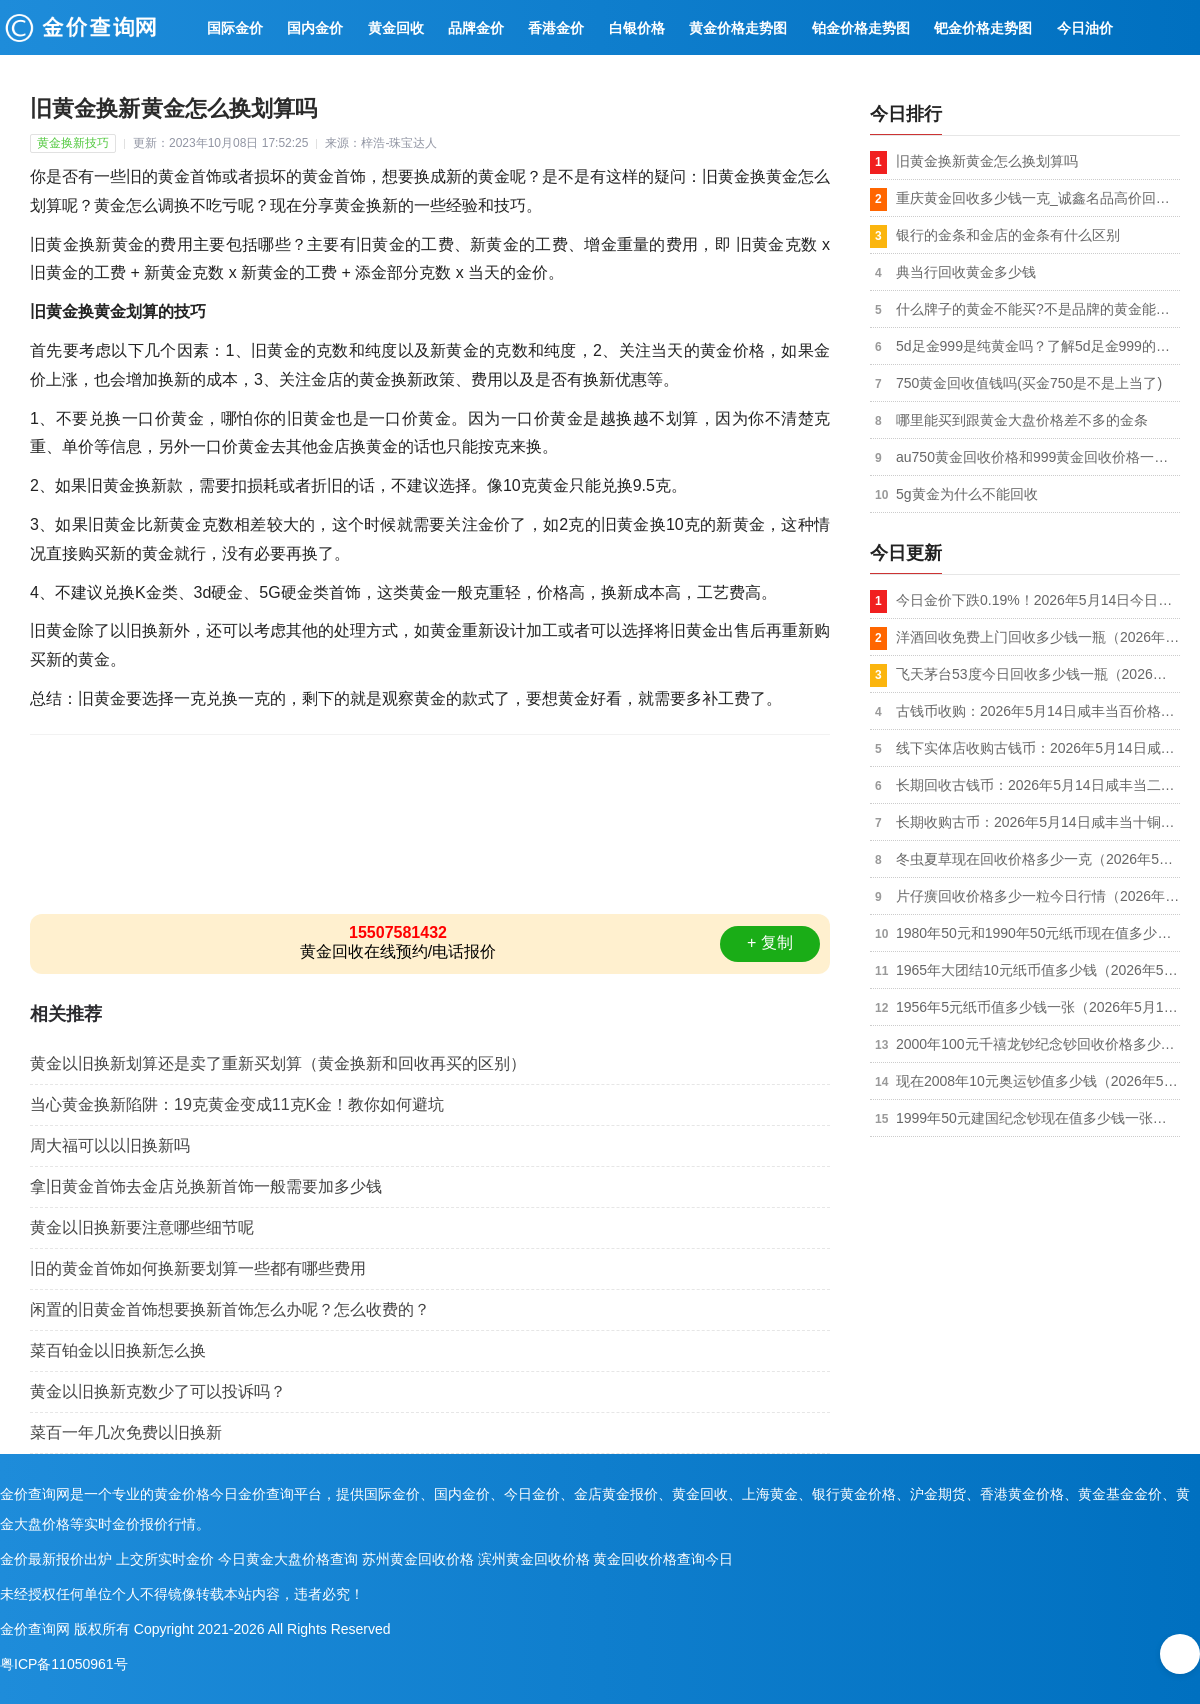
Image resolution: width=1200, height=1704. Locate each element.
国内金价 (315, 28)
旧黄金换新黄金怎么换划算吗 (987, 161)
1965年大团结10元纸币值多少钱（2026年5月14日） (1038, 970)
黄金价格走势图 (738, 28)
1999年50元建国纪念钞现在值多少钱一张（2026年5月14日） (1038, 1118)
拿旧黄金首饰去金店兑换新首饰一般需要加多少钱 (206, 1186)
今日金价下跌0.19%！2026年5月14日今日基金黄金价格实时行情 (1038, 600)
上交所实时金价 (165, 1559)
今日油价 (1085, 28)
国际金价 (235, 28)
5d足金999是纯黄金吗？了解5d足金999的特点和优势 (1038, 346)
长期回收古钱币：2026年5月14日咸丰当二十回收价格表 (1038, 785)
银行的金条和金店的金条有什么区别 (1008, 235)
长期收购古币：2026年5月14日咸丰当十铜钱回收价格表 (1038, 822)
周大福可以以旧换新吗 (110, 1145)
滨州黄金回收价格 (534, 1559)
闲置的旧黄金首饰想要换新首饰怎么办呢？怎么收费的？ (230, 1309)
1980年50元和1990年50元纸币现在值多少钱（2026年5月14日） (1038, 933)
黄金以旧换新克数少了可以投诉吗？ (158, 1391)
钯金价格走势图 (983, 28)
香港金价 (556, 28)
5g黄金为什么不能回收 (967, 494)
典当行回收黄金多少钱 (966, 272)
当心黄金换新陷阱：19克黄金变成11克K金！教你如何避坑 (237, 1104)
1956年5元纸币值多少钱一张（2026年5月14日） (1038, 1007)
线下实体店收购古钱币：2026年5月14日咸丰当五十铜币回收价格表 (1038, 748)
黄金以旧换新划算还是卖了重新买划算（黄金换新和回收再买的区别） (278, 1063)
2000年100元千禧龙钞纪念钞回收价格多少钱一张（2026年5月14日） (1038, 1044)
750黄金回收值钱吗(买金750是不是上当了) (1029, 383)
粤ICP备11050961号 (64, 1664)
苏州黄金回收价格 (418, 1559)
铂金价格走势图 (861, 28)
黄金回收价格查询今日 (663, 1559)
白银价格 (637, 28)
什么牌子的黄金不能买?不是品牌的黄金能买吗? (1038, 309)
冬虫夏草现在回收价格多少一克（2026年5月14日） (1038, 859)
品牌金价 (476, 28)
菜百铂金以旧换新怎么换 (118, 1350)
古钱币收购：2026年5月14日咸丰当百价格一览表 (1038, 711)
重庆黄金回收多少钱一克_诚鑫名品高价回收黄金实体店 (1038, 198)
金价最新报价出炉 (56, 1559)
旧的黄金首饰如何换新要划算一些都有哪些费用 (198, 1268)
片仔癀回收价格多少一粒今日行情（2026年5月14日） (1038, 896)
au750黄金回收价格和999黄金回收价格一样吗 (1038, 457)
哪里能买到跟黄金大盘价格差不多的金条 (1022, 420)
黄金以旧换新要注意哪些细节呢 (142, 1227)
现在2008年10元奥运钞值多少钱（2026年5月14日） (1038, 1081)
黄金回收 (396, 28)
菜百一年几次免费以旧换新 (126, 1432)
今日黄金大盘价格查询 (288, 1559)
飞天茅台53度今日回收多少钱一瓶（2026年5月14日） (1038, 674)
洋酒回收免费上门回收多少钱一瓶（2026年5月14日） (1038, 637)
